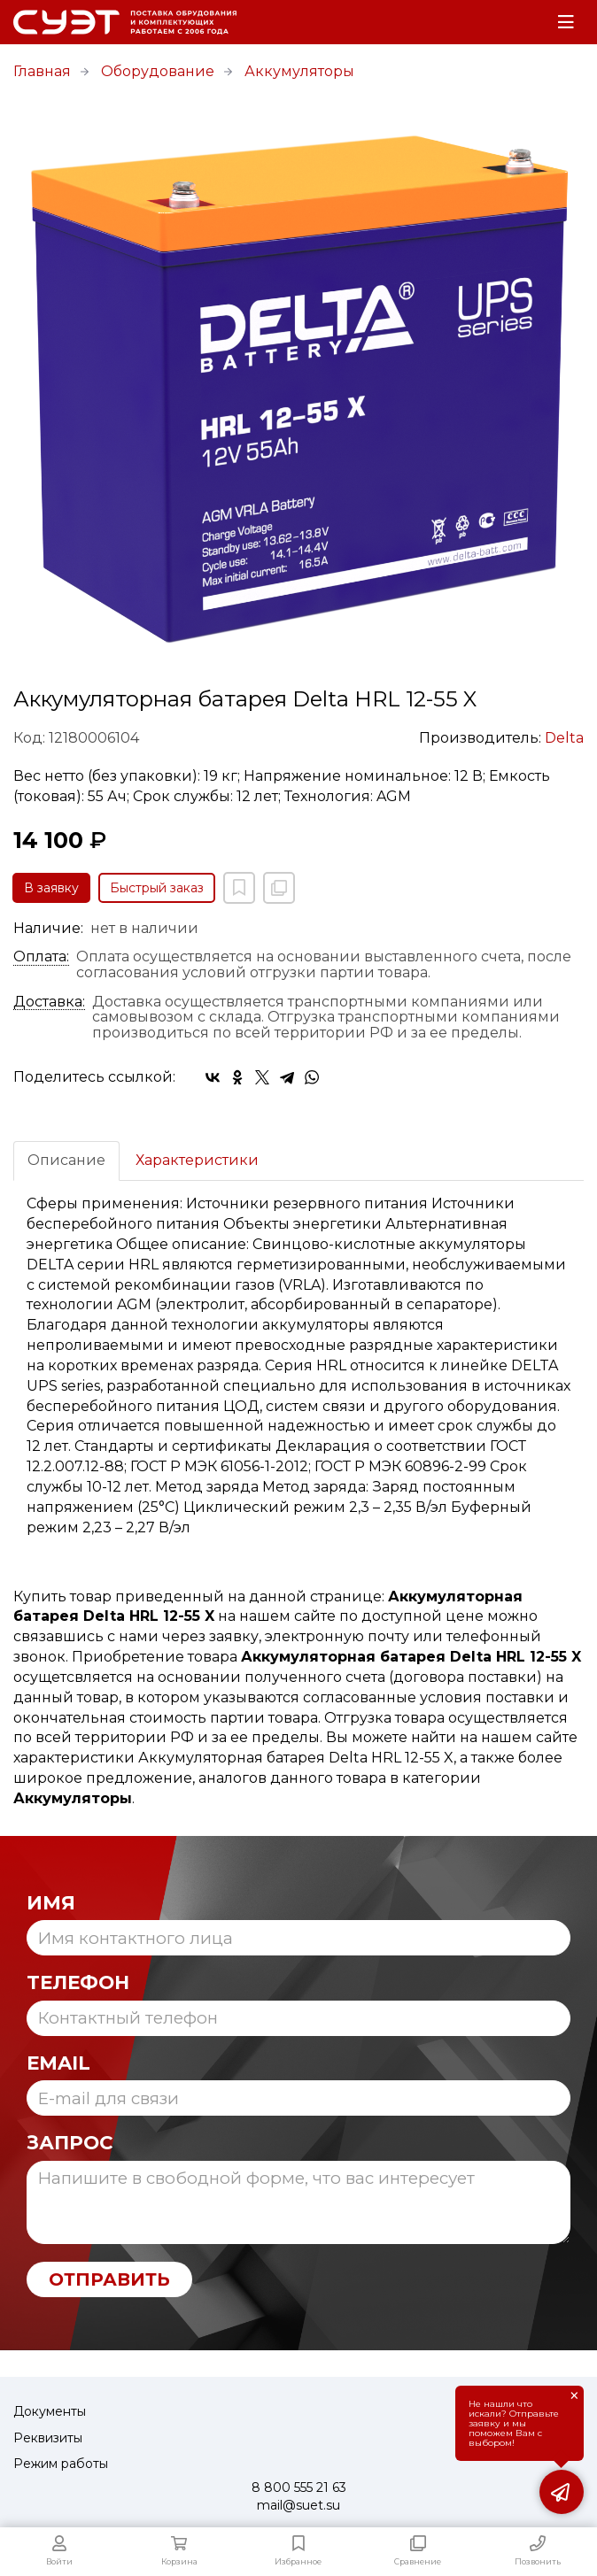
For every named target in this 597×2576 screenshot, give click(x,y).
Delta (564, 737)
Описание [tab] (66, 1160)
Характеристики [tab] (197, 1160)
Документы (49, 2411)
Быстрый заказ (157, 888)
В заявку (51, 888)
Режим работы (60, 2464)
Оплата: (41, 957)
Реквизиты (47, 2438)
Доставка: (49, 1002)
